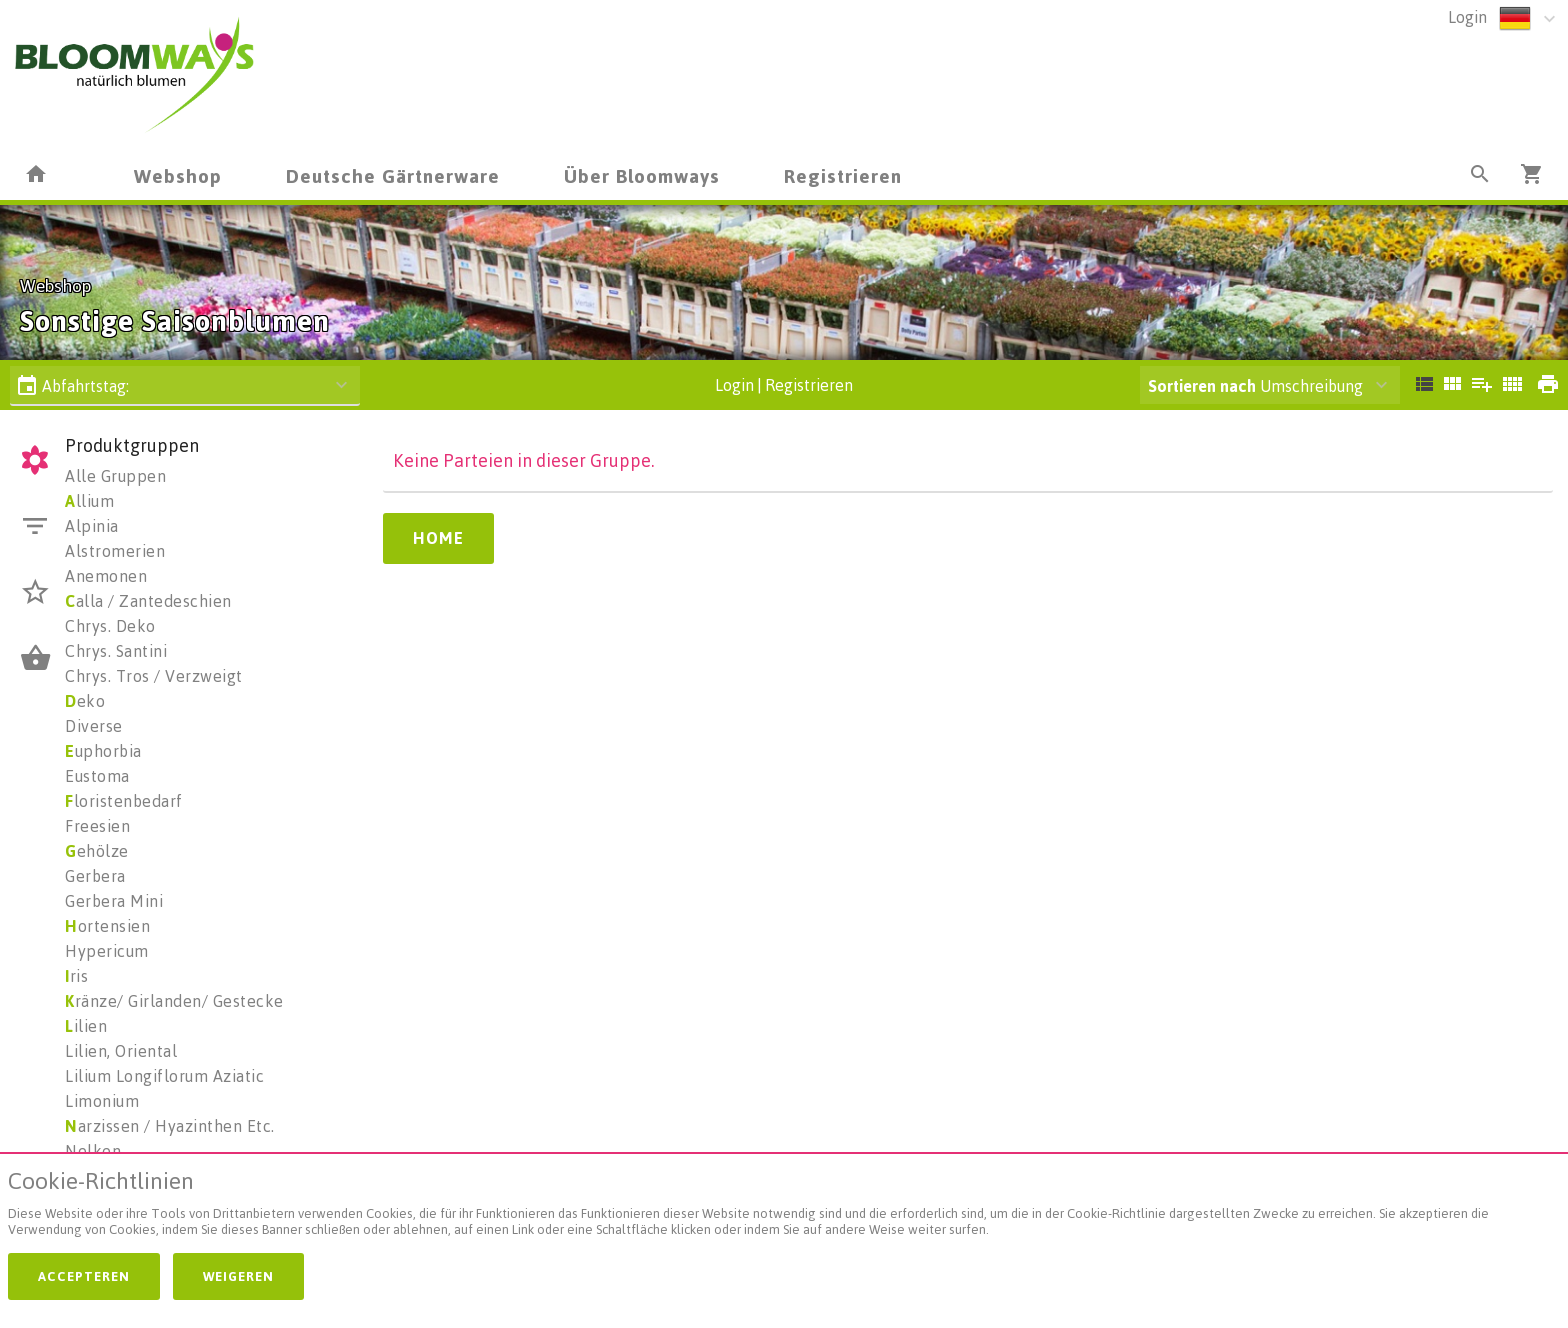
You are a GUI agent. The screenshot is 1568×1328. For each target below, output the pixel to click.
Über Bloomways (642, 175)
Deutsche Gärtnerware (393, 175)
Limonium (102, 1101)
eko (85, 701)
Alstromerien (115, 551)
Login (1467, 17)
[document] (784, 1207)
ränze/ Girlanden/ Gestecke (174, 1001)
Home (438, 538)
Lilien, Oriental (121, 1051)
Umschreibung (1255, 386)
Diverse (94, 726)
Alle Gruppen (115, 476)
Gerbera (95, 876)
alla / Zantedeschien (148, 601)
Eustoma (97, 776)
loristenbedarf (124, 801)
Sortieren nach (1202, 386)
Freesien (97, 826)
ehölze (97, 851)
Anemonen (106, 576)
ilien (86, 1026)
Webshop (178, 175)
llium (89, 501)
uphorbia (103, 751)
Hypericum (107, 951)
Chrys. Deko (110, 626)
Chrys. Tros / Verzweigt (154, 676)
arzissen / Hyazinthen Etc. (170, 1126)
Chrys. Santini (116, 651)
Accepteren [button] (84, 1276)
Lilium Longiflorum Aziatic (164, 1076)
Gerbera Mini (114, 901)
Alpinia (92, 526)
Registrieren (843, 175)
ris (76, 976)
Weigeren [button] (238, 1276)
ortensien (107, 926)
